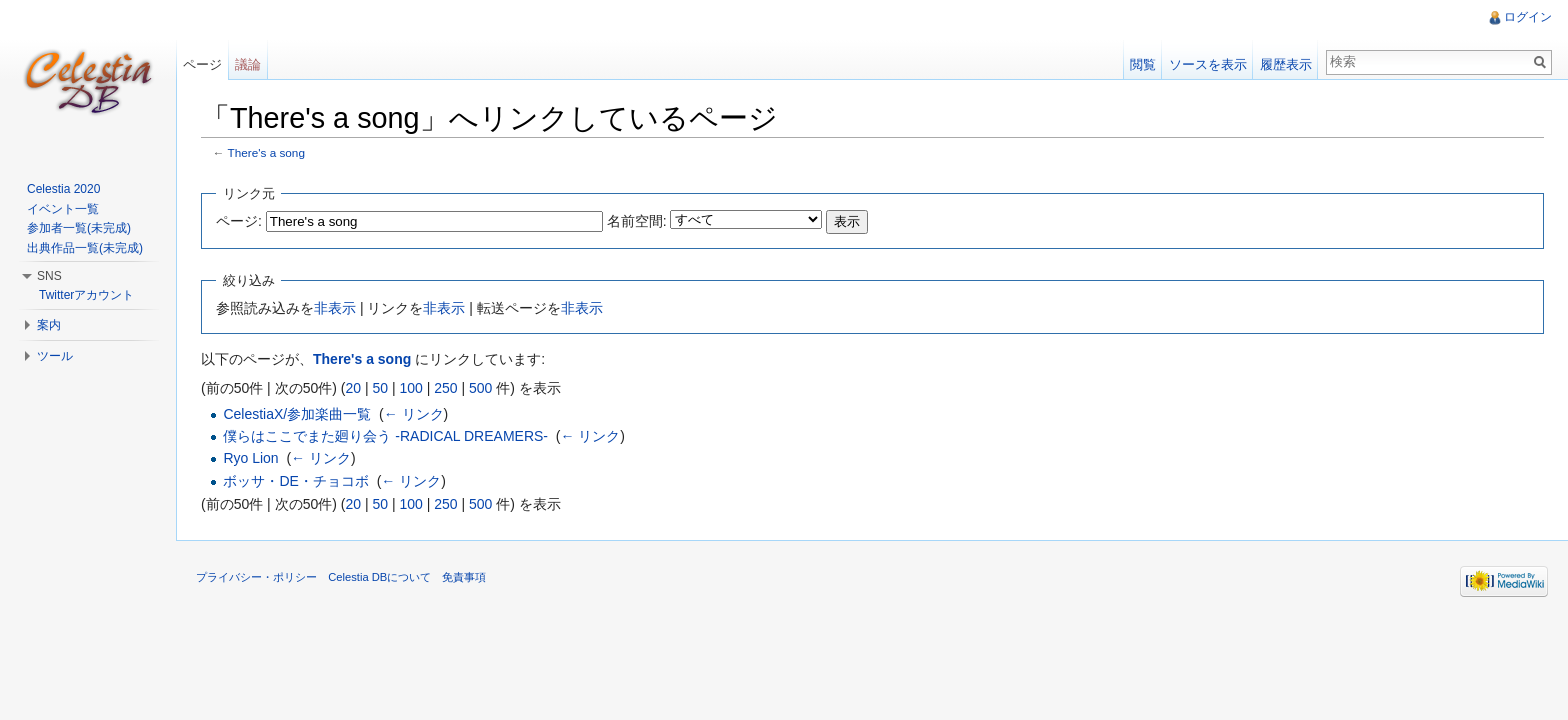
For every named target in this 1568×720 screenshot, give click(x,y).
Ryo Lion (250, 458)
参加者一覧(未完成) (79, 228)
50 (380, 388)
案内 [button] (49, 325)
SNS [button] (49, 276)
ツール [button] (55, 356)
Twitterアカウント (86, 295)
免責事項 (464, 577)
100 (410, 388)
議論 (248, 64)
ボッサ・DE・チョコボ (295, 481)
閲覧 (1143, 64)
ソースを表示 (1208, 64)
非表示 (335, 308)
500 (480, 388)
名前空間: (637, 221)
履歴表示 (1286, 64)
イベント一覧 (63, 209)
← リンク (414, 414)
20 (353, 388)
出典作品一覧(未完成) (85, 248)
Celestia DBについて (379, 577)
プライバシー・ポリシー (256, 577)
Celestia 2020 (63, 189)
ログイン (1528, 17)
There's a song (266, 152)
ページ (202, 64)
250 (445, 388)
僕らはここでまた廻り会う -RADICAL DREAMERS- (385, 436)
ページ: (239, 221)
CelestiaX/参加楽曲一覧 (297, 414)
